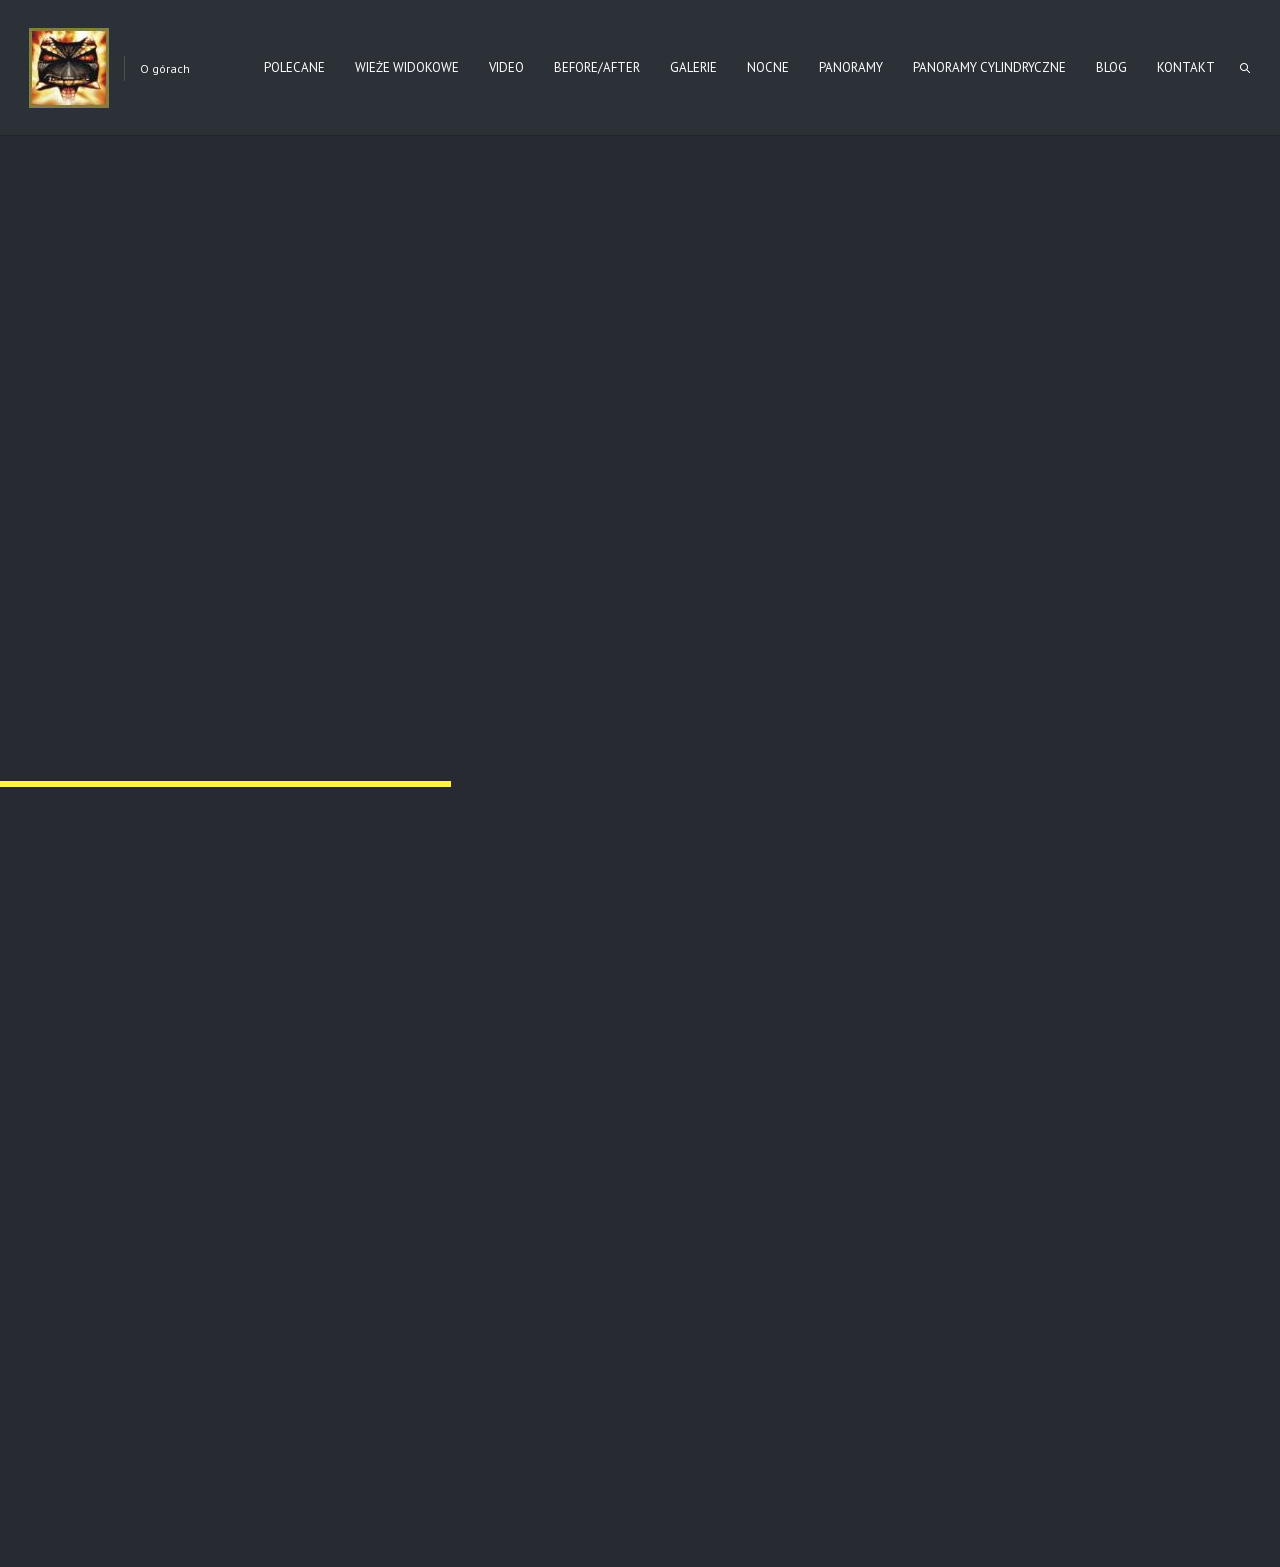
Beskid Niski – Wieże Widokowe (176, 1250)
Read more (109, 1284)
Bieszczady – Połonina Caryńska (593, 1250)
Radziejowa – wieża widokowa (993, 1250)
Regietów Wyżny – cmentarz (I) (791, 623)
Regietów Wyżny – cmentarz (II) (182, 623)
